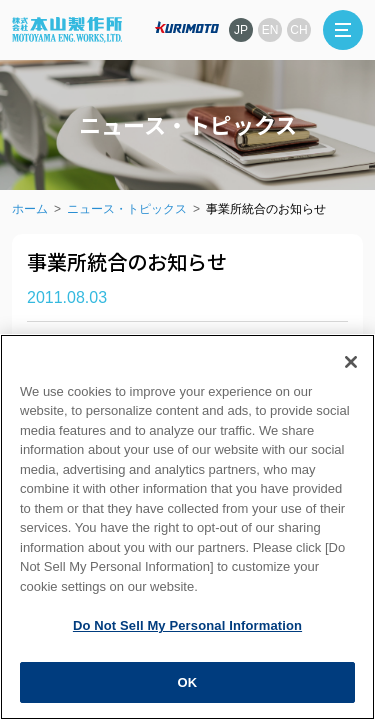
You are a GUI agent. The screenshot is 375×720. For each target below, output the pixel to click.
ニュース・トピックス (127, 209)
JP (241, 30)
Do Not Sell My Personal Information (187, 641)
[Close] (351, 378)
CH (298, 30)
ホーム (30, 209)
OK (188, 698)
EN (270, 30)
